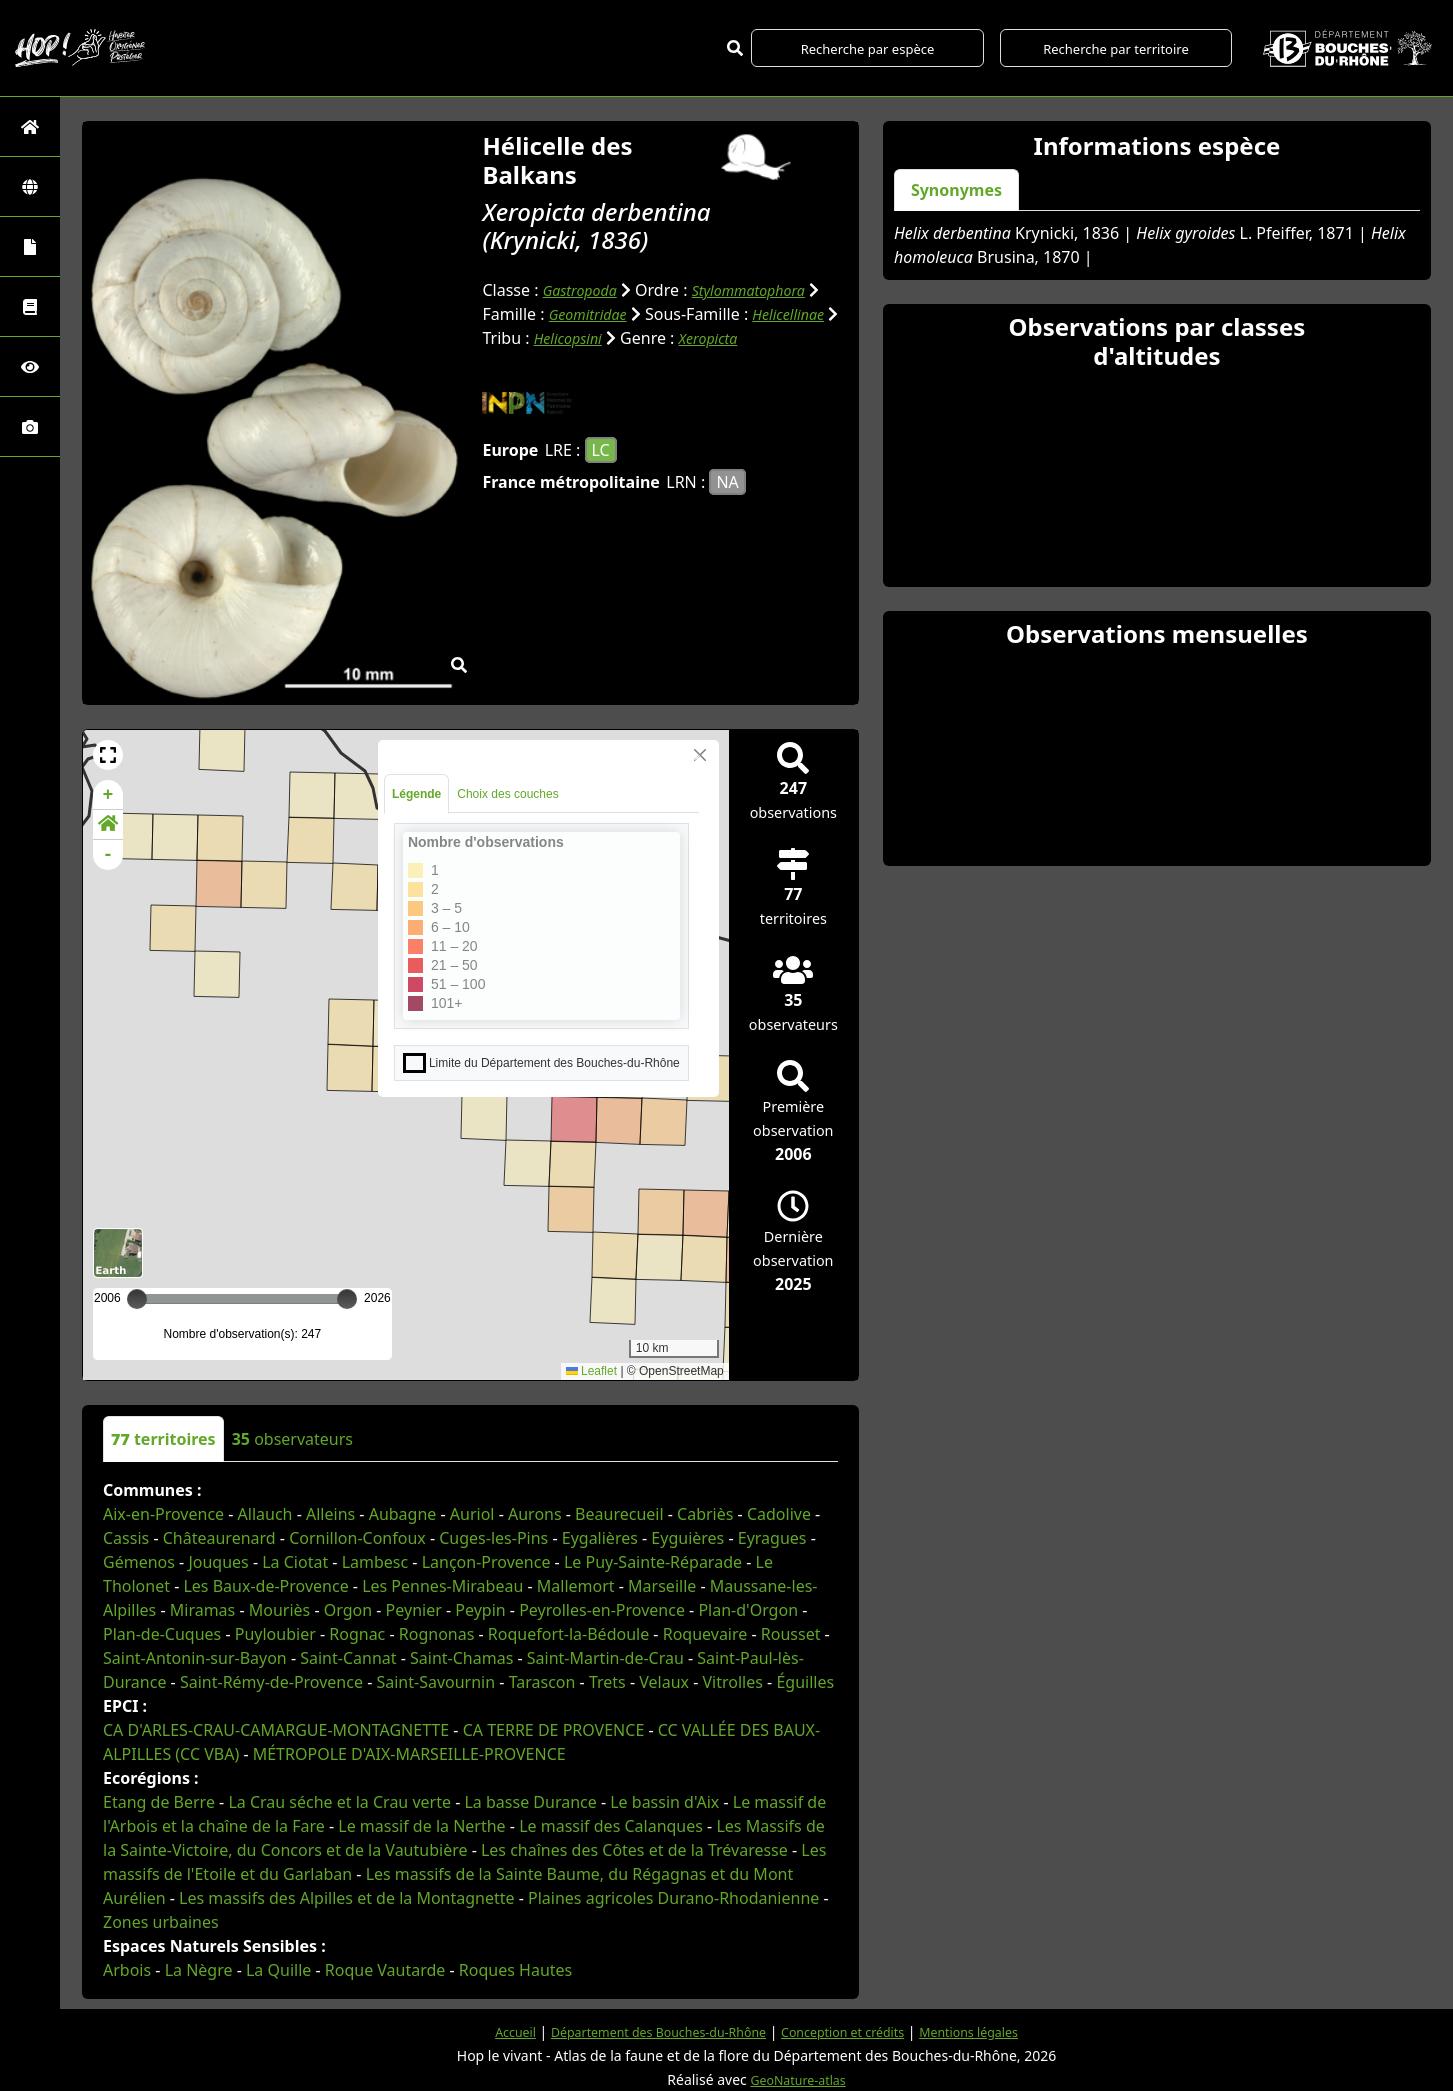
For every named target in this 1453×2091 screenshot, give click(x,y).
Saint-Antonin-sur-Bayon (195, 1658)
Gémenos (139, 1562)
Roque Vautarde (385, 1970)
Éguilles (805, 1682)
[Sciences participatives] (30, 366)
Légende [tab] (416, 794)
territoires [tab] (163, 1439)
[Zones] (30, 186)
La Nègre (199, 1970)
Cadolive (779, 1514)
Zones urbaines (161, 1922)
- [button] (108, 855)
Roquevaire (705, 1634)
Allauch (265, 1514)
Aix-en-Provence (163, 1514)
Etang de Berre (159, 1802)
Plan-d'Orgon (748, 1610)
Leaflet (591, 1371)
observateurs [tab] (292, 1439)
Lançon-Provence (486, 1562)
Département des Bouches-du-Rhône (646, 2031)
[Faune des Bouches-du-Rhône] (30, 306)
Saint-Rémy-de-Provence (271, 1682)
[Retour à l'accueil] (30, 126)
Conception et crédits (852, 2031)
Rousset (791, 1634)
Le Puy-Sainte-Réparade (653, 1562)
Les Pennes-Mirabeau (442, 1586)
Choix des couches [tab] (507, 794)
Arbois (127, 1970)
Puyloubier (275, 1634)
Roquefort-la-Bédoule (568, 1634)
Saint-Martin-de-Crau (605, 1658)
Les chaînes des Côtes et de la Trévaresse (634, 1850)
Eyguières (687, 1538)
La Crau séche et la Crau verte (339, 1802)
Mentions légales (994, 2031)
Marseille (662, 1586)
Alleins (330, 1514)
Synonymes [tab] (956, 190)
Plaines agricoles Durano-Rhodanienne (673, 1898)
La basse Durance (530, 1802)
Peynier (414, 1610)
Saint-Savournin (435, 1682)
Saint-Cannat (348, 1658)
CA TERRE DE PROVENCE (554, 1730)
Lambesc (375, 1562)
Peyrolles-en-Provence (602, 1610)
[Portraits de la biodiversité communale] (30, 246)
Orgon (348, 1610)
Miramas (203, 1610)
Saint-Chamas (461, 1658)
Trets (607, 1682)
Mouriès (280, 1610)
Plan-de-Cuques (162, 1634)
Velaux (664, 1682)
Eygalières (600, 1538)
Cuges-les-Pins (493, 1538)
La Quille (278, 1970)
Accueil (487, 2031)
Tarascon (542, 1682)
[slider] (347, 1299)
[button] (108, 755)
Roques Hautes (515, 1970)
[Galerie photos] (30, 426)
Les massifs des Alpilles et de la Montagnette (346, 1898)
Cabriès (705, 1514)
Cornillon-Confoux (357, 1538)
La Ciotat (295, 1562)
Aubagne (403, 1514)
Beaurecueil (619, 1514)
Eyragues (772, 1538)
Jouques (218, 1562)
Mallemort (576, 1586)
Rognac (357, 1634)
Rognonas (437, 1634)
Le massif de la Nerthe (421, 1826)
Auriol (472, 1514)
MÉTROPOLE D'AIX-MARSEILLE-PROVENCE (409, 1754)
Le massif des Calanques (611, 1826)
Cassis (126, 1538)
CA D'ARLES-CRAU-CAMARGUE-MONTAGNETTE (276, 1730)
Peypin (480, 1610)
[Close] (700, 755)
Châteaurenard (219, 1538)
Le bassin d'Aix (664, 1802)
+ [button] (108, 795)
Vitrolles (732, 1682)
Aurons (535, 1514)
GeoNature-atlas (798, 2079)
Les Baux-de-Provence (265, 1586)
